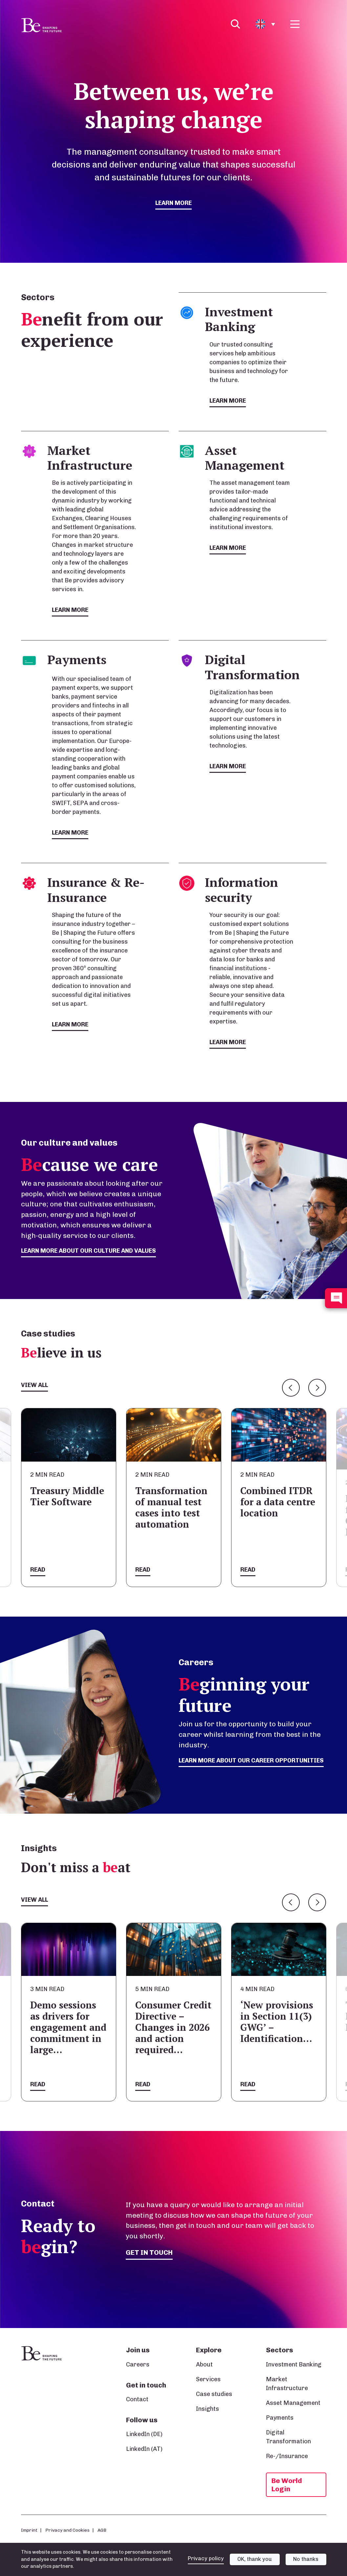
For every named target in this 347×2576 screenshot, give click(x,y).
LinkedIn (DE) (144, 2434)
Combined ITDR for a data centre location (277, 1502)
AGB (102, 2530)
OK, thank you (254, 2559)
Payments (279, 2417)
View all (34, 1385)
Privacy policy (206, 2558)
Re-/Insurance (287, 2456)
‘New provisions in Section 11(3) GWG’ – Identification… (276, 2022)
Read (37, 1569)
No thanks (305, 2559)
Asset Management (293, 2403)
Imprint (29, 2530)
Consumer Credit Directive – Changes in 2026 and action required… (173, 2027)
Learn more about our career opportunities (251, 1760)
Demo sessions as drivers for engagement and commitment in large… (68, 2027)
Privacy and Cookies (67, 2530)
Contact (137, 2399)
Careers (137, 2364)
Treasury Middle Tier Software (67, 1496)
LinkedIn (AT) (144, 2449)
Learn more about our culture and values (88, 1250)
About (204, 2364)
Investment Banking (293, 2364)
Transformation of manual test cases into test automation (171, 1507)
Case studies (214, 2394)
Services (208, 2379)
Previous (291, 1387)
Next (317, 1387)
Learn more (173, 203)
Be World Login (286, 2484)
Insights (207, 2408)
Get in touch (149, 2252)
